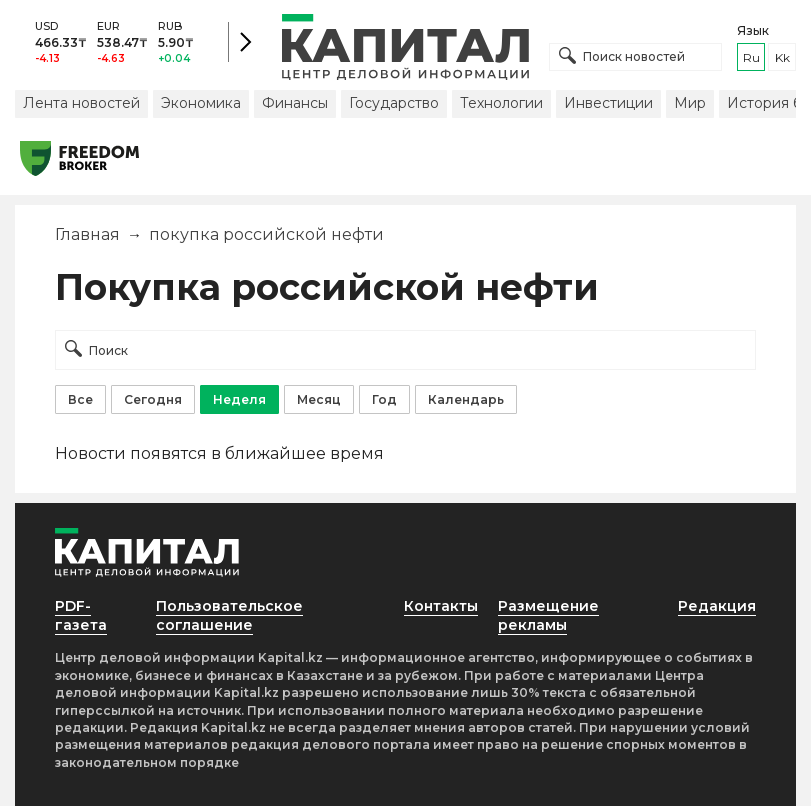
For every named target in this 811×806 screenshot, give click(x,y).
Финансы (295, 103)
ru (751, 57)
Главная (87, 234)
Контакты (441, 606)
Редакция (717, 606)
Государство (394, 103)
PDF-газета (81, 615)
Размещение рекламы (548, 615)
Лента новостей (81, 103)
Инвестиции (608, 103)
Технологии (501, 103)
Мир (690, 103)
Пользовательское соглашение (229, 615)
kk (782, 57)
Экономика (201, 103)
